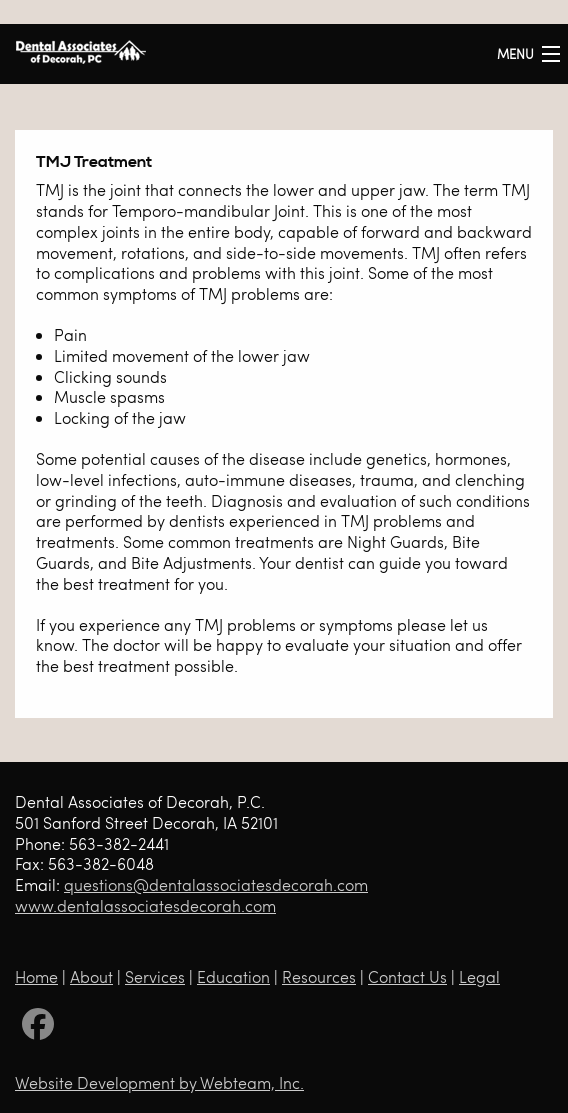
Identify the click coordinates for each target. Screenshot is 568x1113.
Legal (479, 976)
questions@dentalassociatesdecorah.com (216, 884)
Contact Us (407, 976)
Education (233, 976)
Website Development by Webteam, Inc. (159, 1082)
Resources (319, 976)
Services (155, 976)
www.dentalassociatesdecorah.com (145, 905)
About (91, 976)
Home (36, 976)
